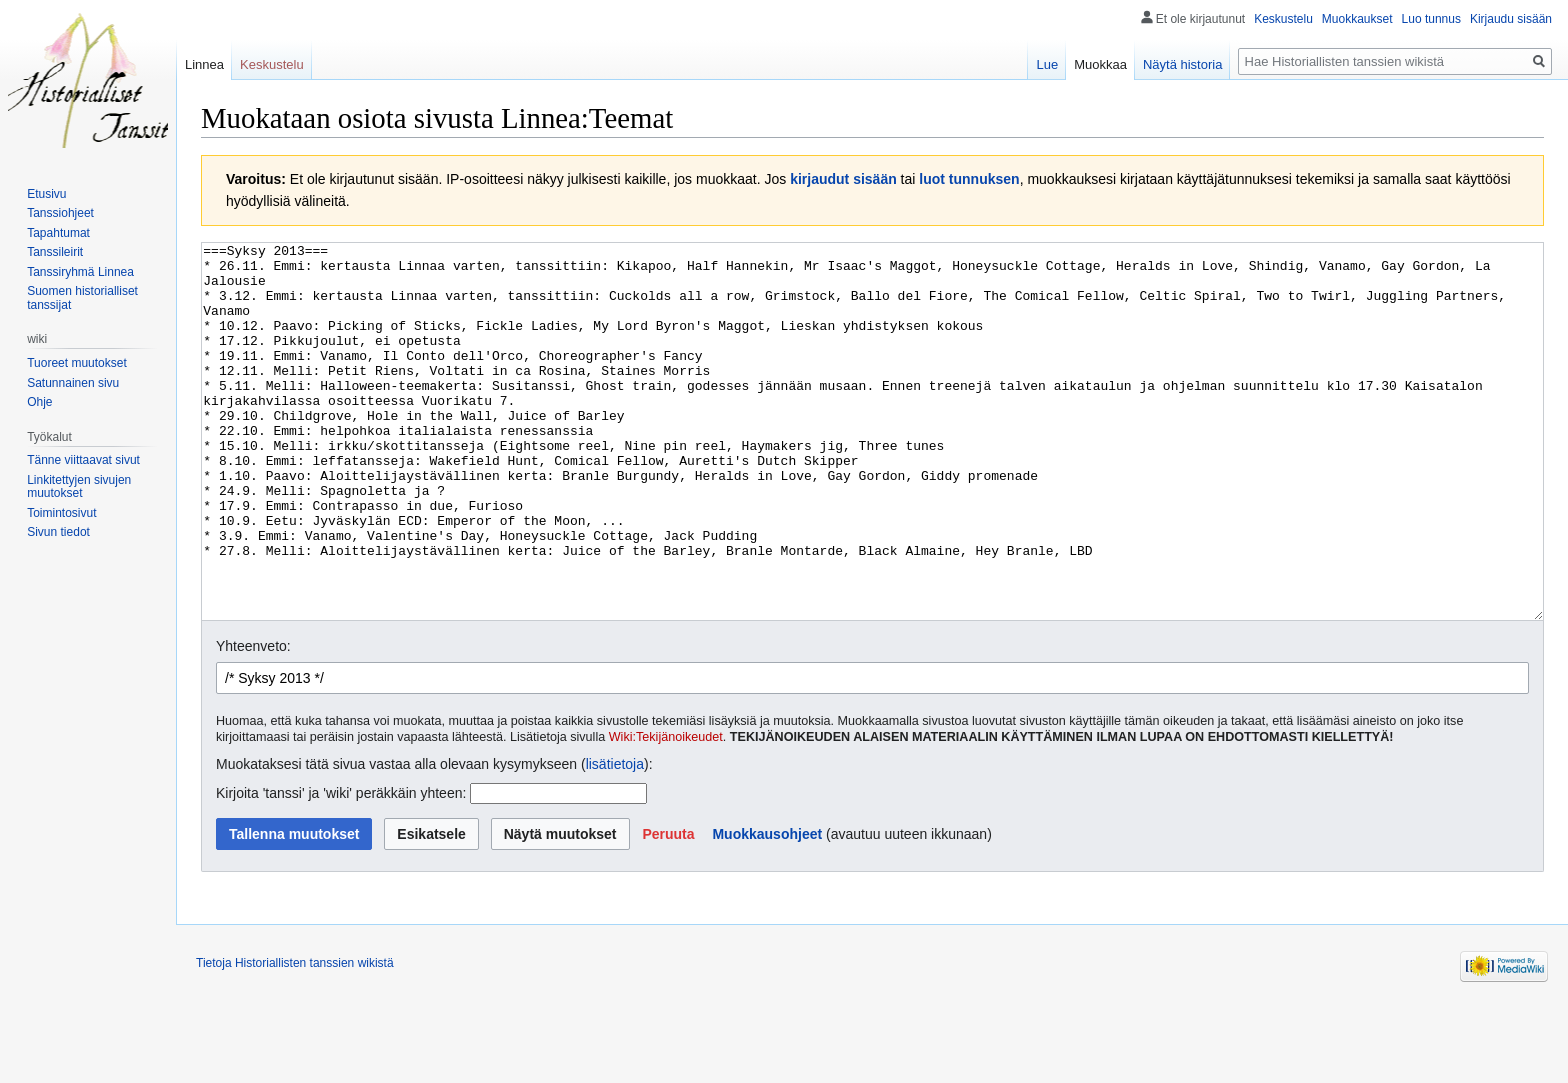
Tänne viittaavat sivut (83, 460)
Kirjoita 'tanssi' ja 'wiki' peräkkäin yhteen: (341, 868)
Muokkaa (1100, 64)
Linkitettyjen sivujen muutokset (79, 487)
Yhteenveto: (253, 721)
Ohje (39, 402)
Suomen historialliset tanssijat (82, 298)
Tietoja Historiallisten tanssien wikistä (295, 1038)
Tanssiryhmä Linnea (80, 272)
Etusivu (46, 194)
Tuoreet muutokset (77, 363)
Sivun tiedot (58, 532)
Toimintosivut (61, 513)
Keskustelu (1283, 19)
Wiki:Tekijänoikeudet (666, 812)
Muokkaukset (1357, 19)
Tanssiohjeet (60, 213)
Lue (1047, 64)
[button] (668, 909)
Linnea (204, 64)
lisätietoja (615, 839)
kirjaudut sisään (843, 179)
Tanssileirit (55, 252)
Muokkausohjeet (767, 909)
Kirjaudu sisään (1511, 19)
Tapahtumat (58, 233)
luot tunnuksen (969, 179)
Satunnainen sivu (73, 383)
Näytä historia (1182, 64)
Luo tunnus (1431, 19)
